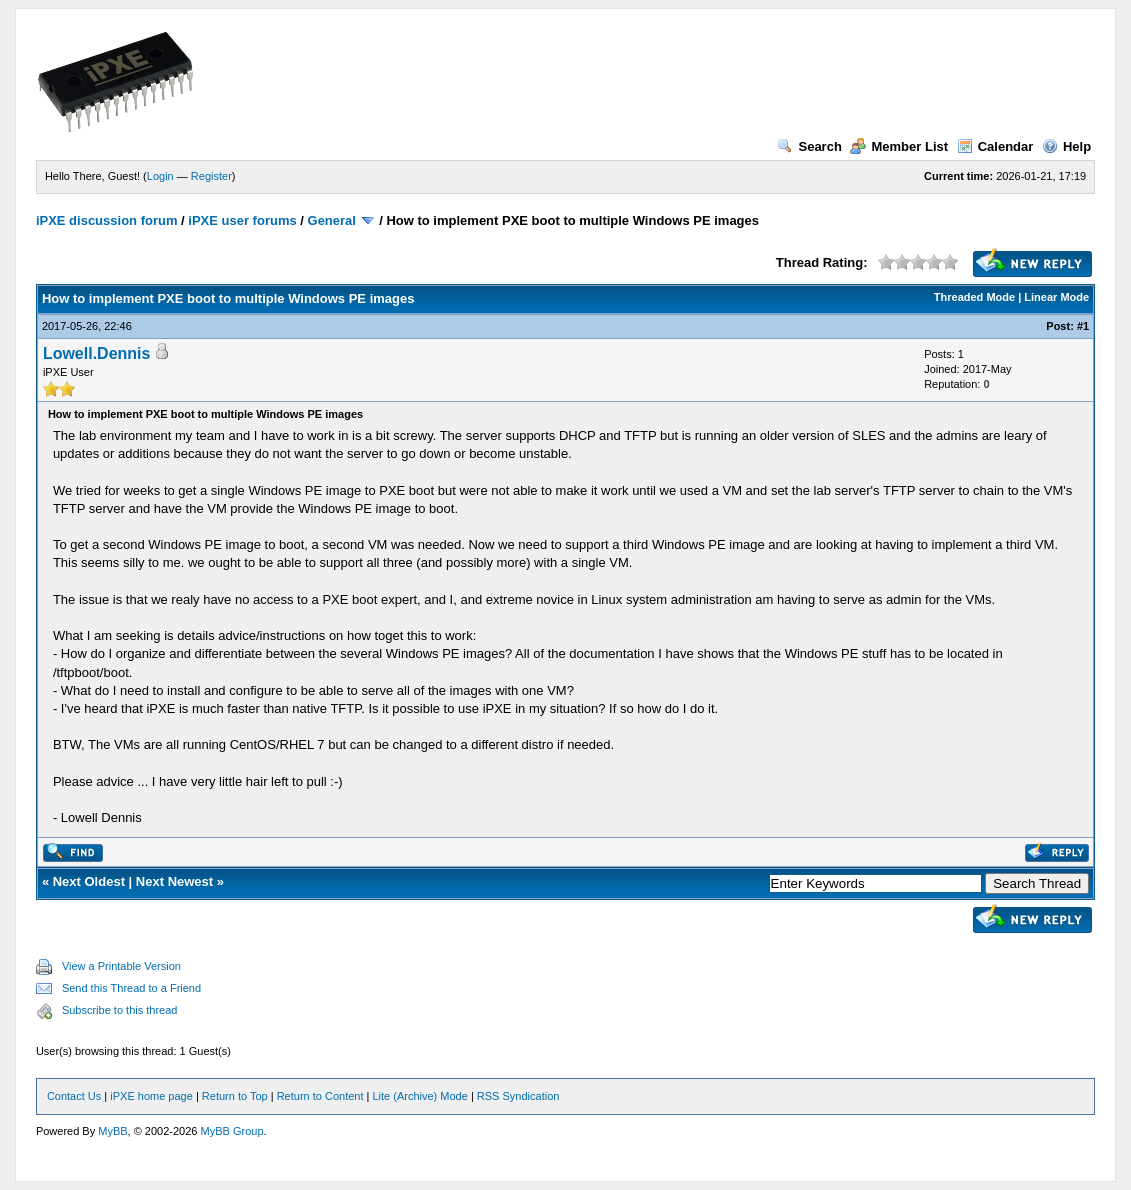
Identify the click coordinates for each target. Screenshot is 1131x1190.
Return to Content (320, 1096)
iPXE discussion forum (107, 220)
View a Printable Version (121, 966)
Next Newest (174, 881)
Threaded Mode (974, 297)
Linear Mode (1056, 297)
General (332, 220)
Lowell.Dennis (97, 353)
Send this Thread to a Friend (131, 988)
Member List (899, 146)
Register (211, 176)
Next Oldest (89, 881)
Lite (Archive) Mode (419, 1096)
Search (809, 146)
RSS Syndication (518, 1096)
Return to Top (235, 1096)
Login (160, 176)
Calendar (995, 146)
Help (1066, 146)
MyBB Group (232, 1131)
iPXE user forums (242, 220)
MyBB (112, 1131)
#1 (1083, 326)
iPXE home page (151, 1096)
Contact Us (74, 1096)
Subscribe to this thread (120, 1010)
